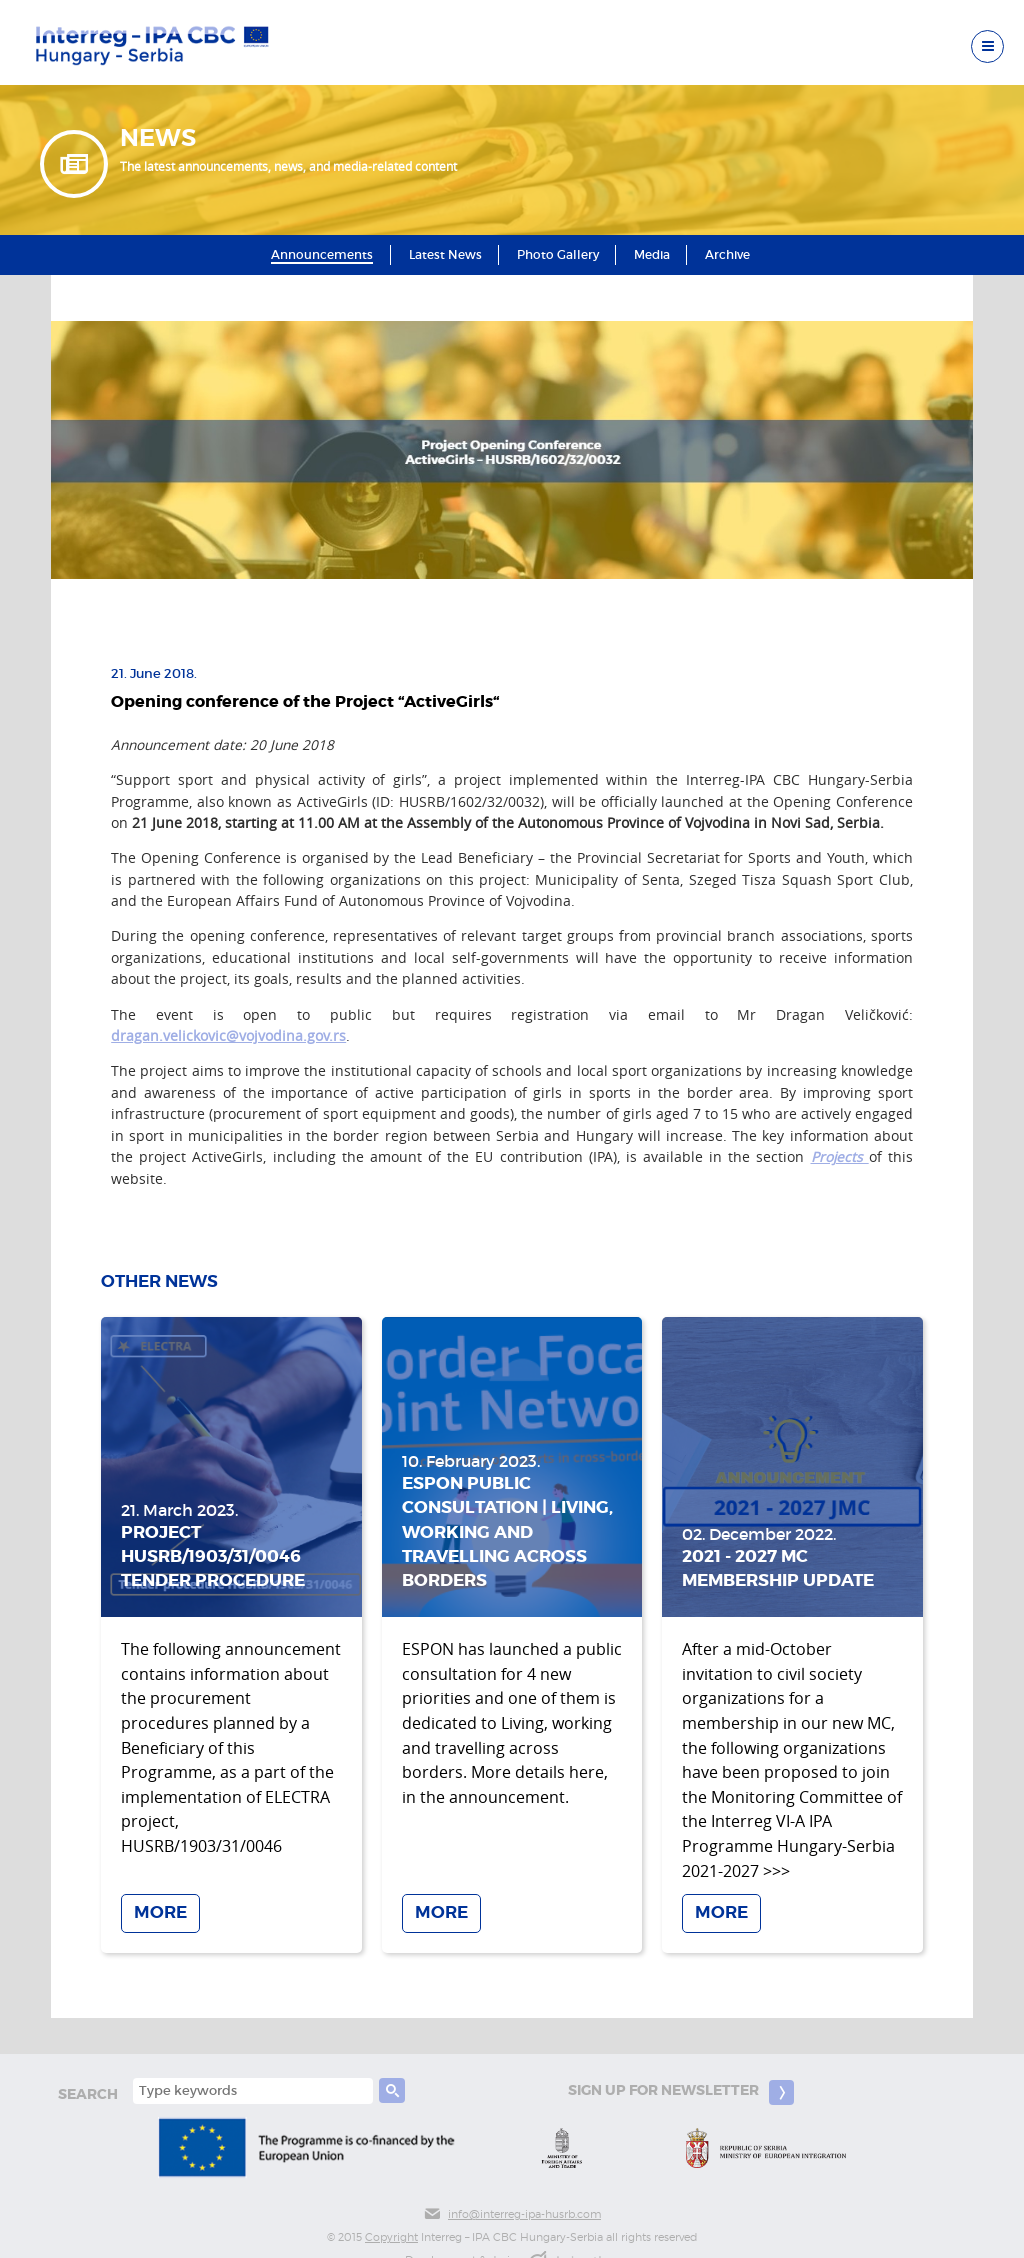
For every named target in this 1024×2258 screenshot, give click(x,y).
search (88, 2094)
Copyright (391, 2237)
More (160, 1913)
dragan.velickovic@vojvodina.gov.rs (228, 1036)
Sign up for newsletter (681, 2092)
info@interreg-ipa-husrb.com (512, 2214)
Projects (840, 1157)
